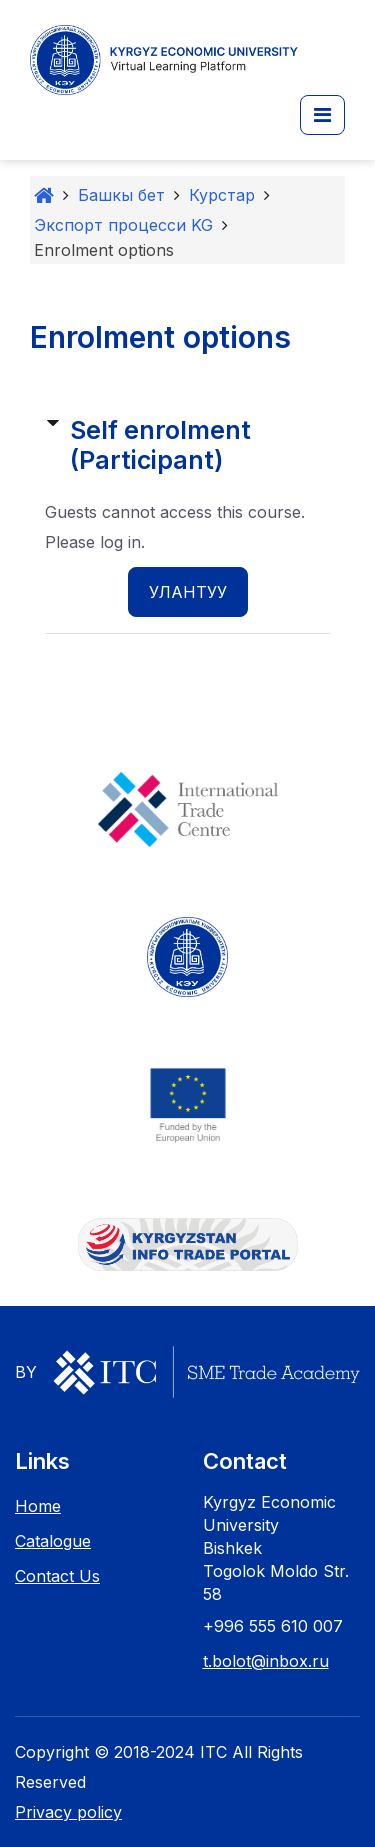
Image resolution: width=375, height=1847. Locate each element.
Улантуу (188, 592)
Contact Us (57, 1576)
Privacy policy (68, 1812)
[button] (322, 115)
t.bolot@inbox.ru (266, 1661)
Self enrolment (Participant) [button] (160, 445)
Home (38, 1506)
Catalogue (53, 1541)
